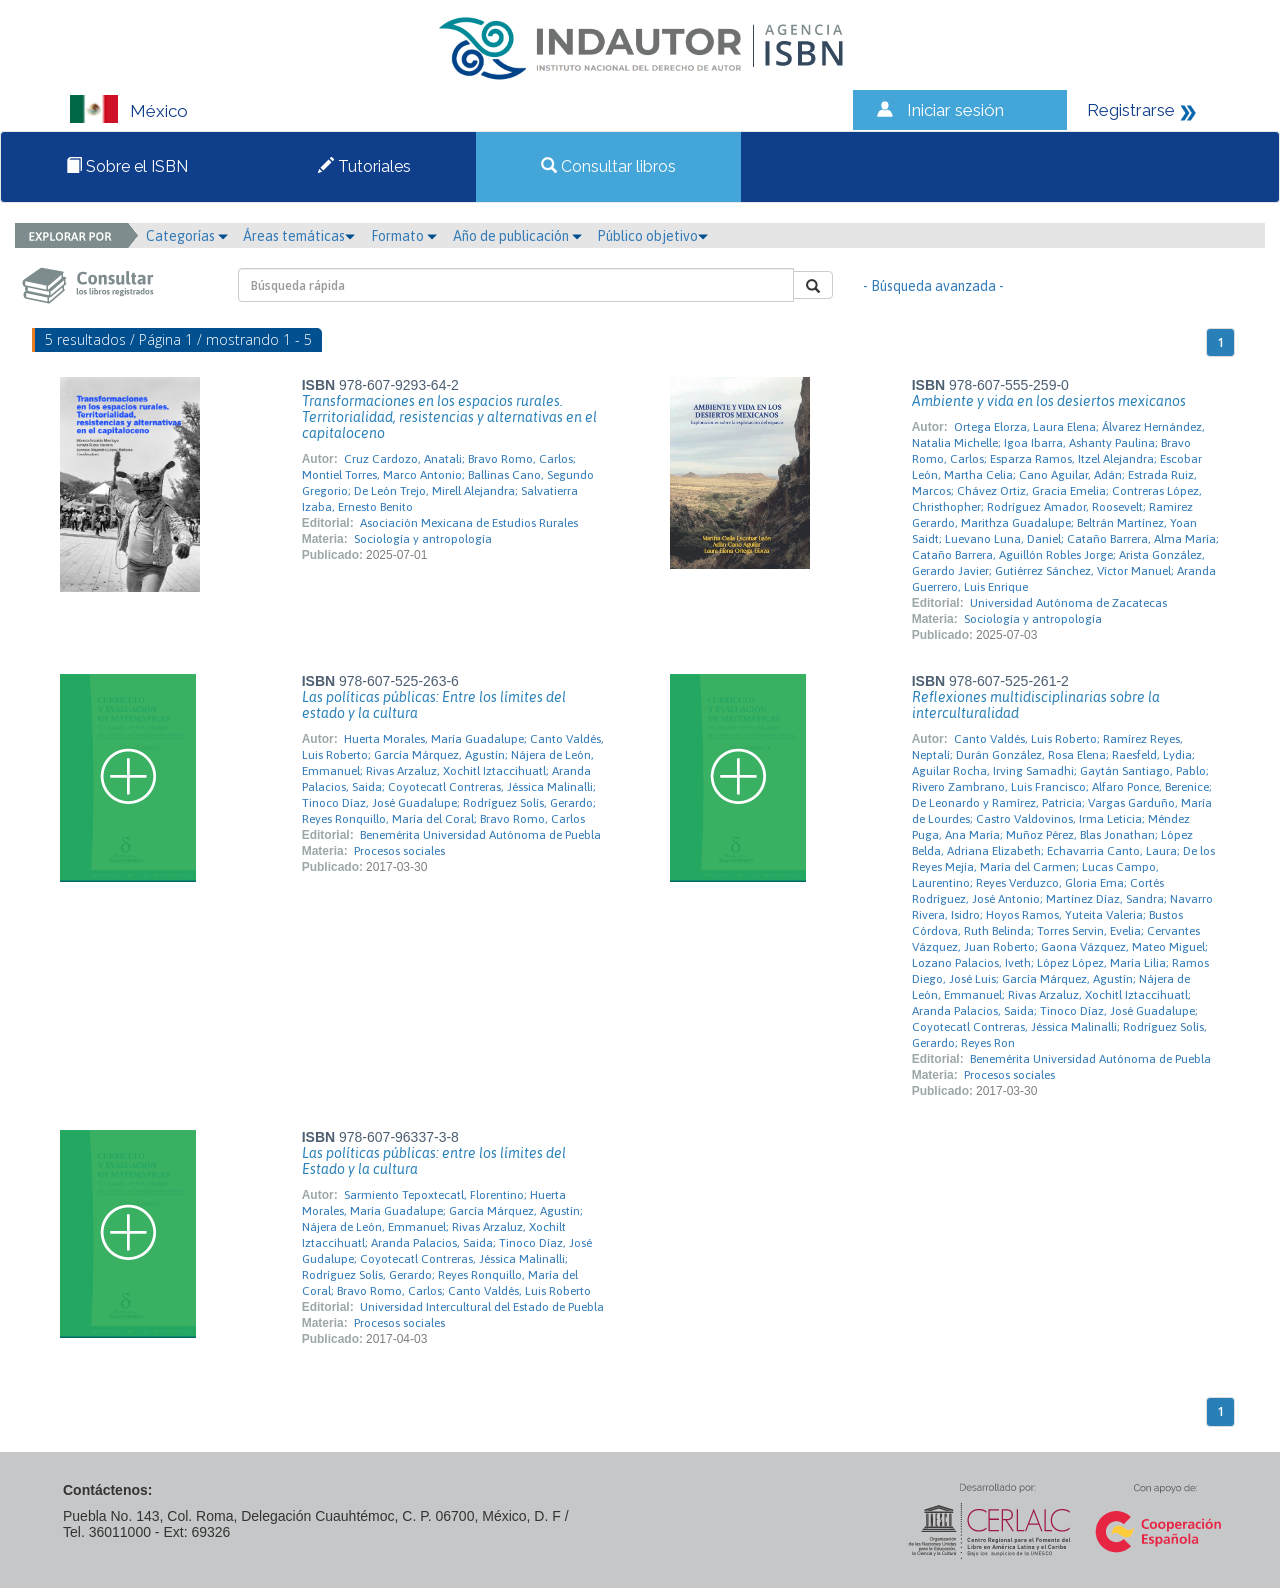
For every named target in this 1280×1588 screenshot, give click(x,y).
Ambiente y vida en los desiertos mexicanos (1049, 401)
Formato (404, 236)
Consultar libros (608, 166)
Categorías (187, 236)
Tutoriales (364, 166)
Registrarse (1131, 110)
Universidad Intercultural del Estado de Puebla (482, 1307)
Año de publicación (517, 236)
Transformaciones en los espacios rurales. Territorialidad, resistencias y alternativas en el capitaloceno (449, 417)
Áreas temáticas (299, 236)
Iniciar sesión (955, 110)
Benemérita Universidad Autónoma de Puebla (480, 835)
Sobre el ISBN (127, 166)
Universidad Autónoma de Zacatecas (1068, 603)
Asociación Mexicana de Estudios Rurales (469, 523)
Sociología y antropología (423, 539)
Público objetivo (652, 236)
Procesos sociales (399, 851)
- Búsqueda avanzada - (933, 286)
